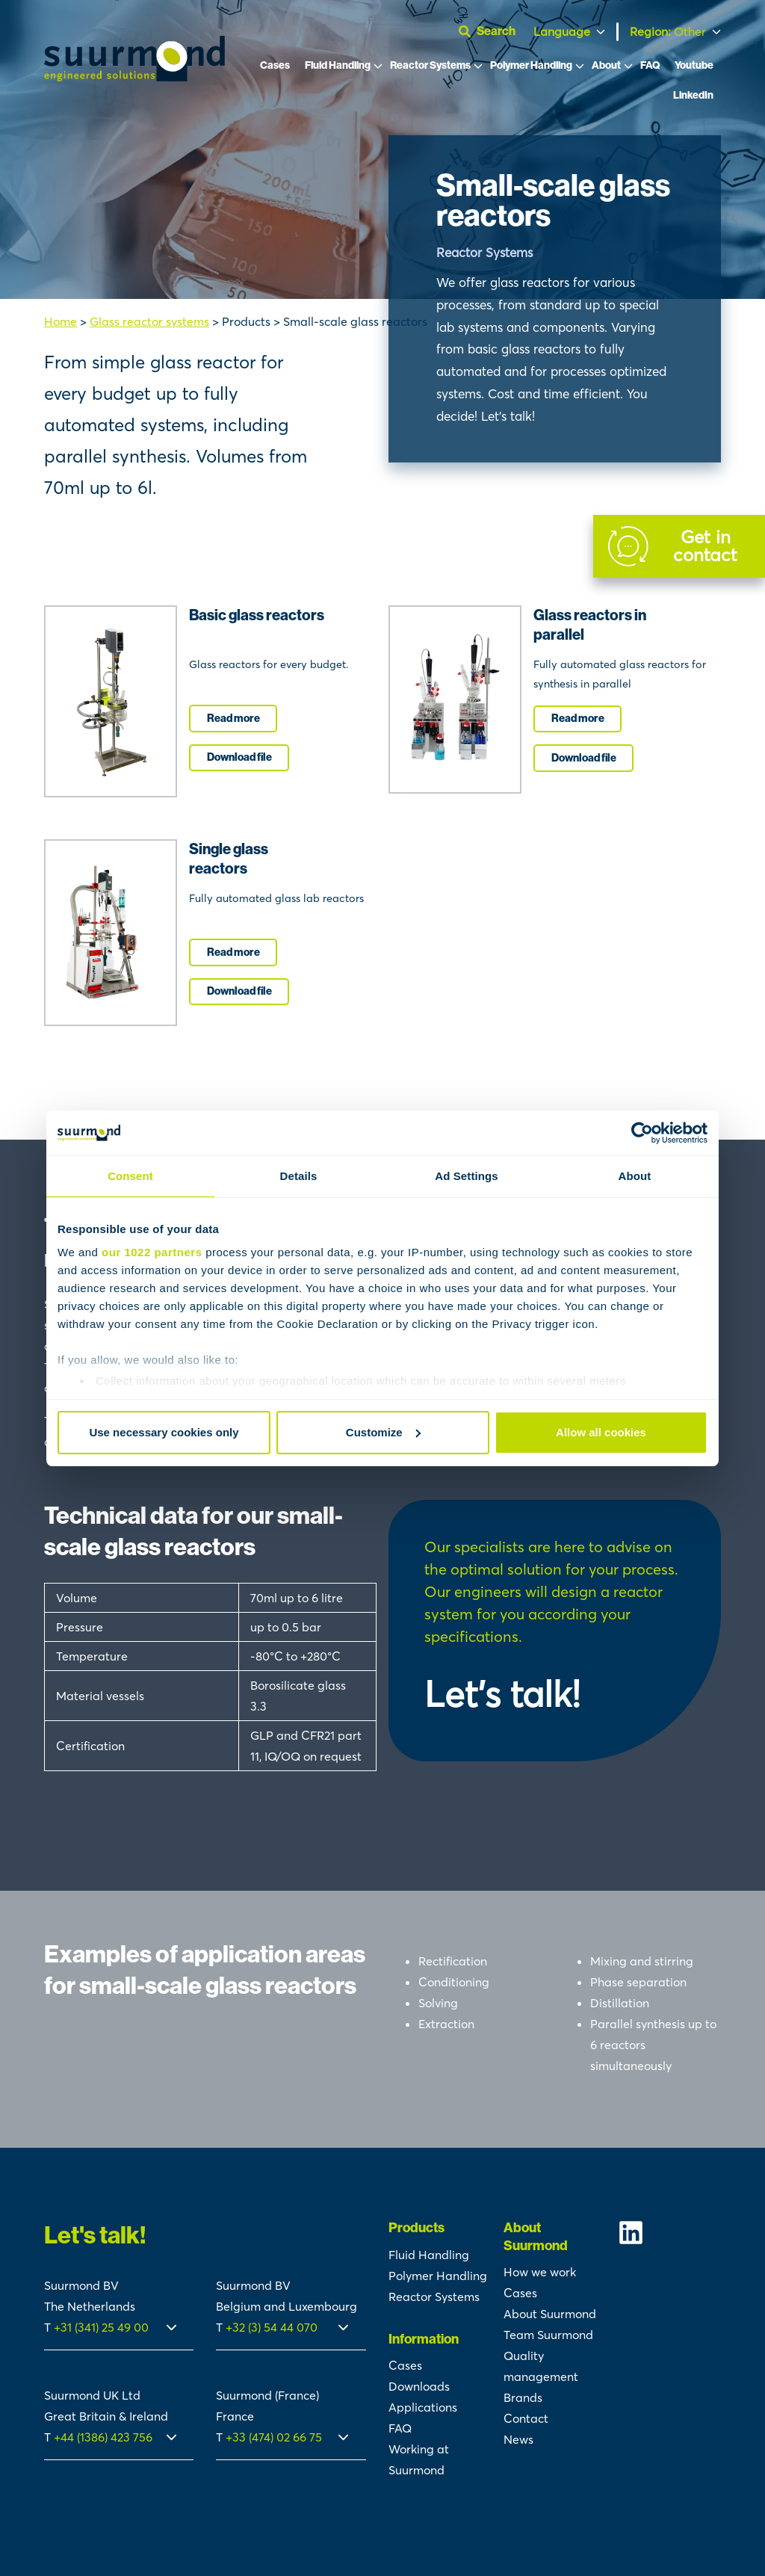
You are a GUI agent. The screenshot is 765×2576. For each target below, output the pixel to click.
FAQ (650, 65)
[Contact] (679, 546)
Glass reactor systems (149, 321)
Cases (275, 65)
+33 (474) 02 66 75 (274, 2437)
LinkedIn (693, 95)
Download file (239, 757)
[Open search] (493, 31)
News (518, 2439)
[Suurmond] (134, 77)
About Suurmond (550, 2313)
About (606, 65)
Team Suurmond (548, 2334)
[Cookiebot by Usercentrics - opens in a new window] (642, 1133)
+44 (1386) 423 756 (103, 2437)
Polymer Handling (531, 65)
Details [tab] (299, 1176)
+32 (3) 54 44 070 (272, 2327)
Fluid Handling (338, 65)
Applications (422, 2407)
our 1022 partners (152, 1252)
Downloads (419, 2386)
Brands (523, 2397)
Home (60, 321)
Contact (526, 2418)
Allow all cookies (601, 1432)
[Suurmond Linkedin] (669, 2233)
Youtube (694, 65)
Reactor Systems (430, 65)
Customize (383, 1432)
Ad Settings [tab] (466, 1176)
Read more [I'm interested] (233, 718)
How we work (540, 2271)
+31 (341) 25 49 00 (103, 2327)
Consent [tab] (130, 1176)
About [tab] (635, 1176)
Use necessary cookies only (163, 1432)
